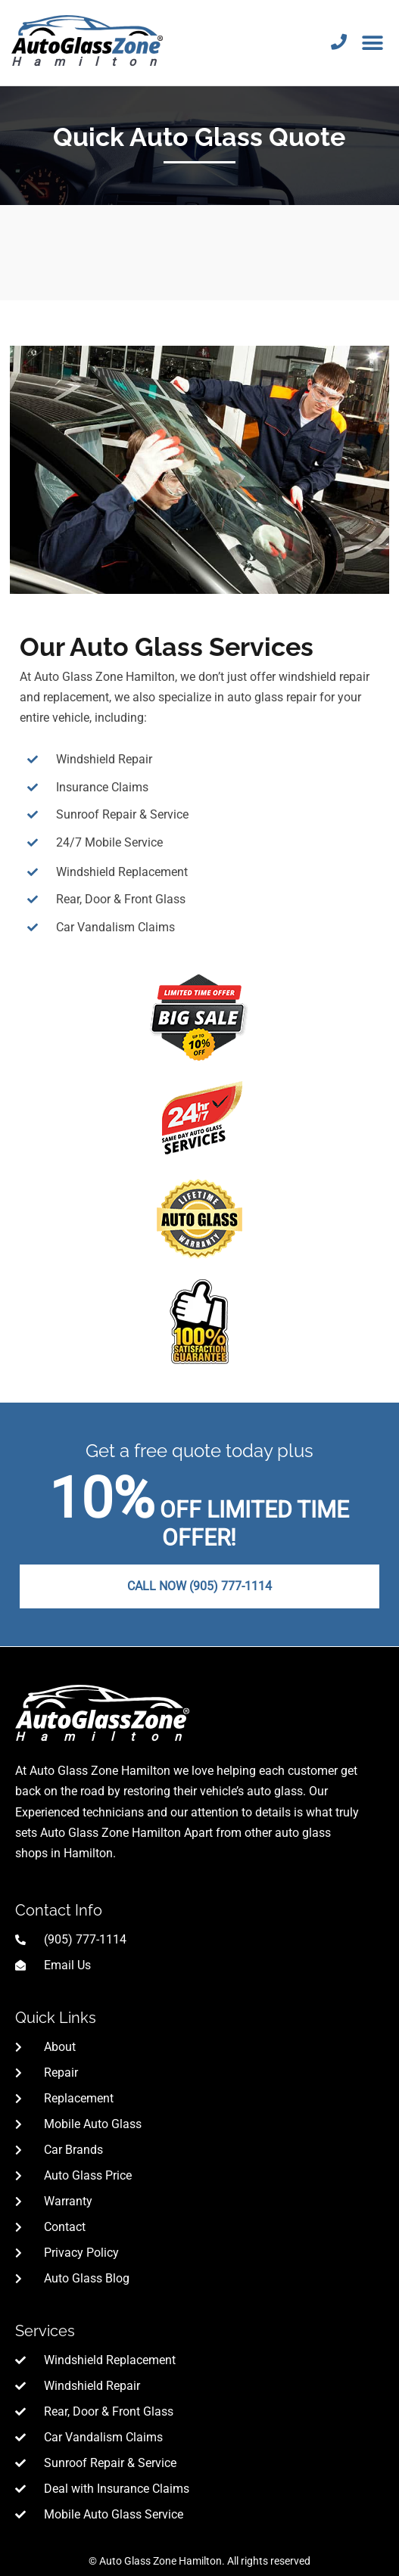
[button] (372, 43)
